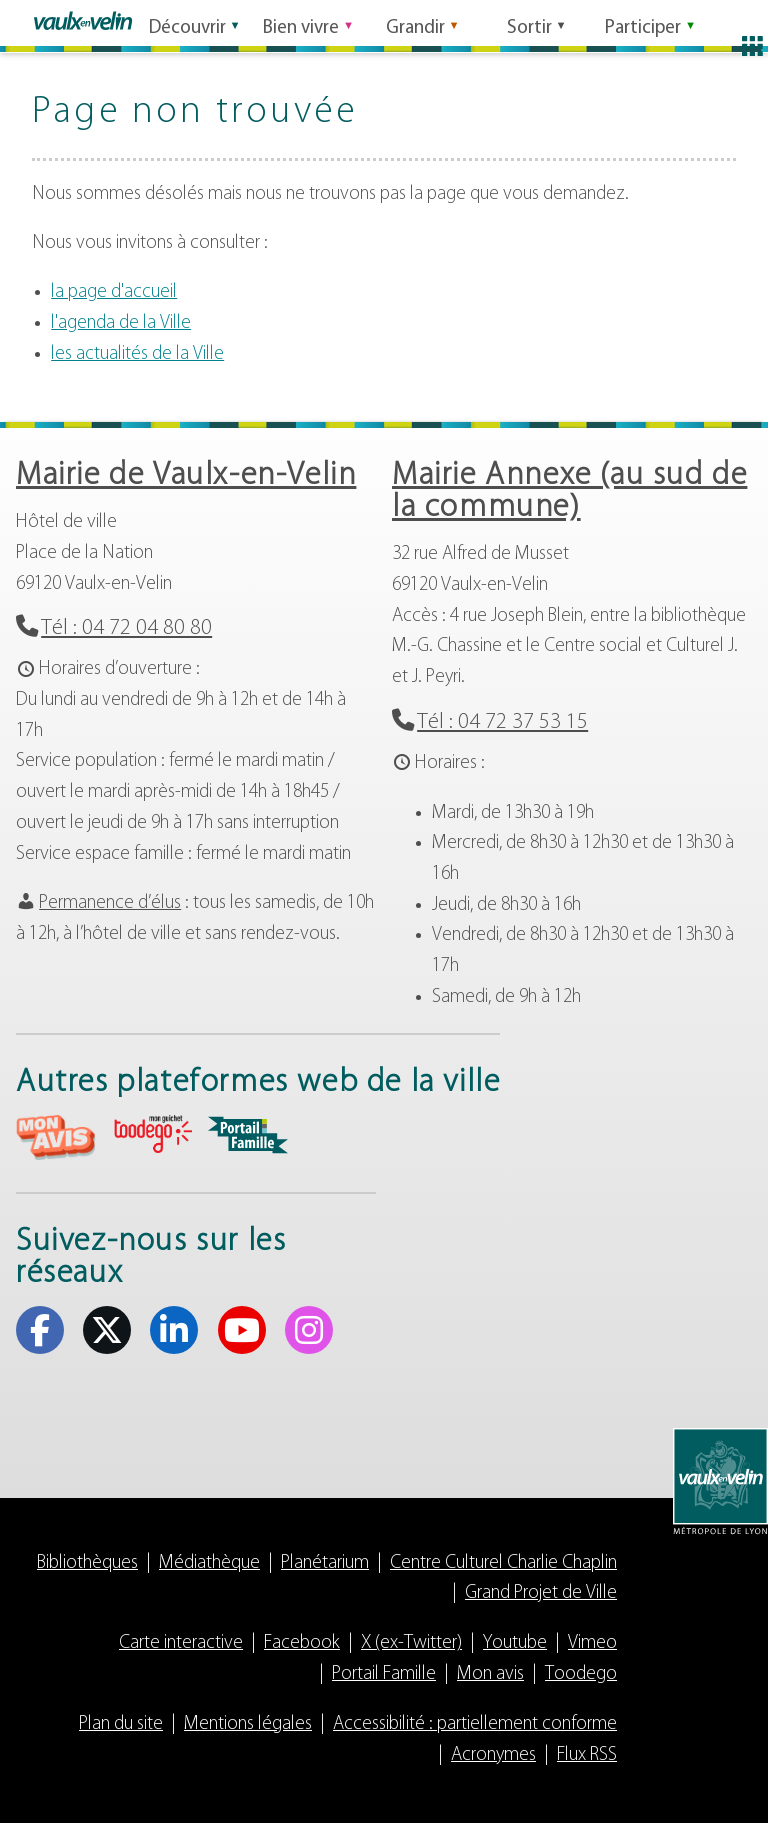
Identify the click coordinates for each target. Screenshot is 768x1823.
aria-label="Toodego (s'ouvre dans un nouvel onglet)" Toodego (152, 1134)
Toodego (581, 1674)
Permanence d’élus (110, 903)
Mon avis (490, 1674)
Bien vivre (301, 23)
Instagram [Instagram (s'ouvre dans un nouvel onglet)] (309, 1330)
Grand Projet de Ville (541, 1593)
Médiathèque (209, 1563)
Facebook (302, 1643)
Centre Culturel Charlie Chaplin (503, 1563)
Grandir (415, 23)
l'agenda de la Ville (121, 323)
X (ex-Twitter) (411, 1643)
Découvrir (187, 23)
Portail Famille (384, 1674)
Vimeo (592, 1643)
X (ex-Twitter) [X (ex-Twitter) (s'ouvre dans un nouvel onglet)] (107, 1330)
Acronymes (493, 1755)
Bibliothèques (87, 1563)
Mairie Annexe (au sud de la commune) (569, 492)
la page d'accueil (114, 292)
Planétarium (325, 1563)
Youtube (515, 1643)
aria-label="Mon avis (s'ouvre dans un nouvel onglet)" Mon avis (56, 1137)
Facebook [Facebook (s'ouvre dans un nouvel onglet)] (40, 1330)
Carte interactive (181, 1643)
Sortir (529, 23)
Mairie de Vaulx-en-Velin (186, 476)
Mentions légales (248, 1724)
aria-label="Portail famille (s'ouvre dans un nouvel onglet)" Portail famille (248, 1135)
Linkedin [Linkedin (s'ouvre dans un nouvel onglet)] (174, 1330)
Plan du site (121, 1724)
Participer (643, 23)
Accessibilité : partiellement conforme (475, 1724)
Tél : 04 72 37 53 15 (502, 722)
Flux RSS (587, 1755)
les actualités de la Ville (137, 354)
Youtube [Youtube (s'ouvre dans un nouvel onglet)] (242, 1330)
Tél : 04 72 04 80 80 (126, 628)
